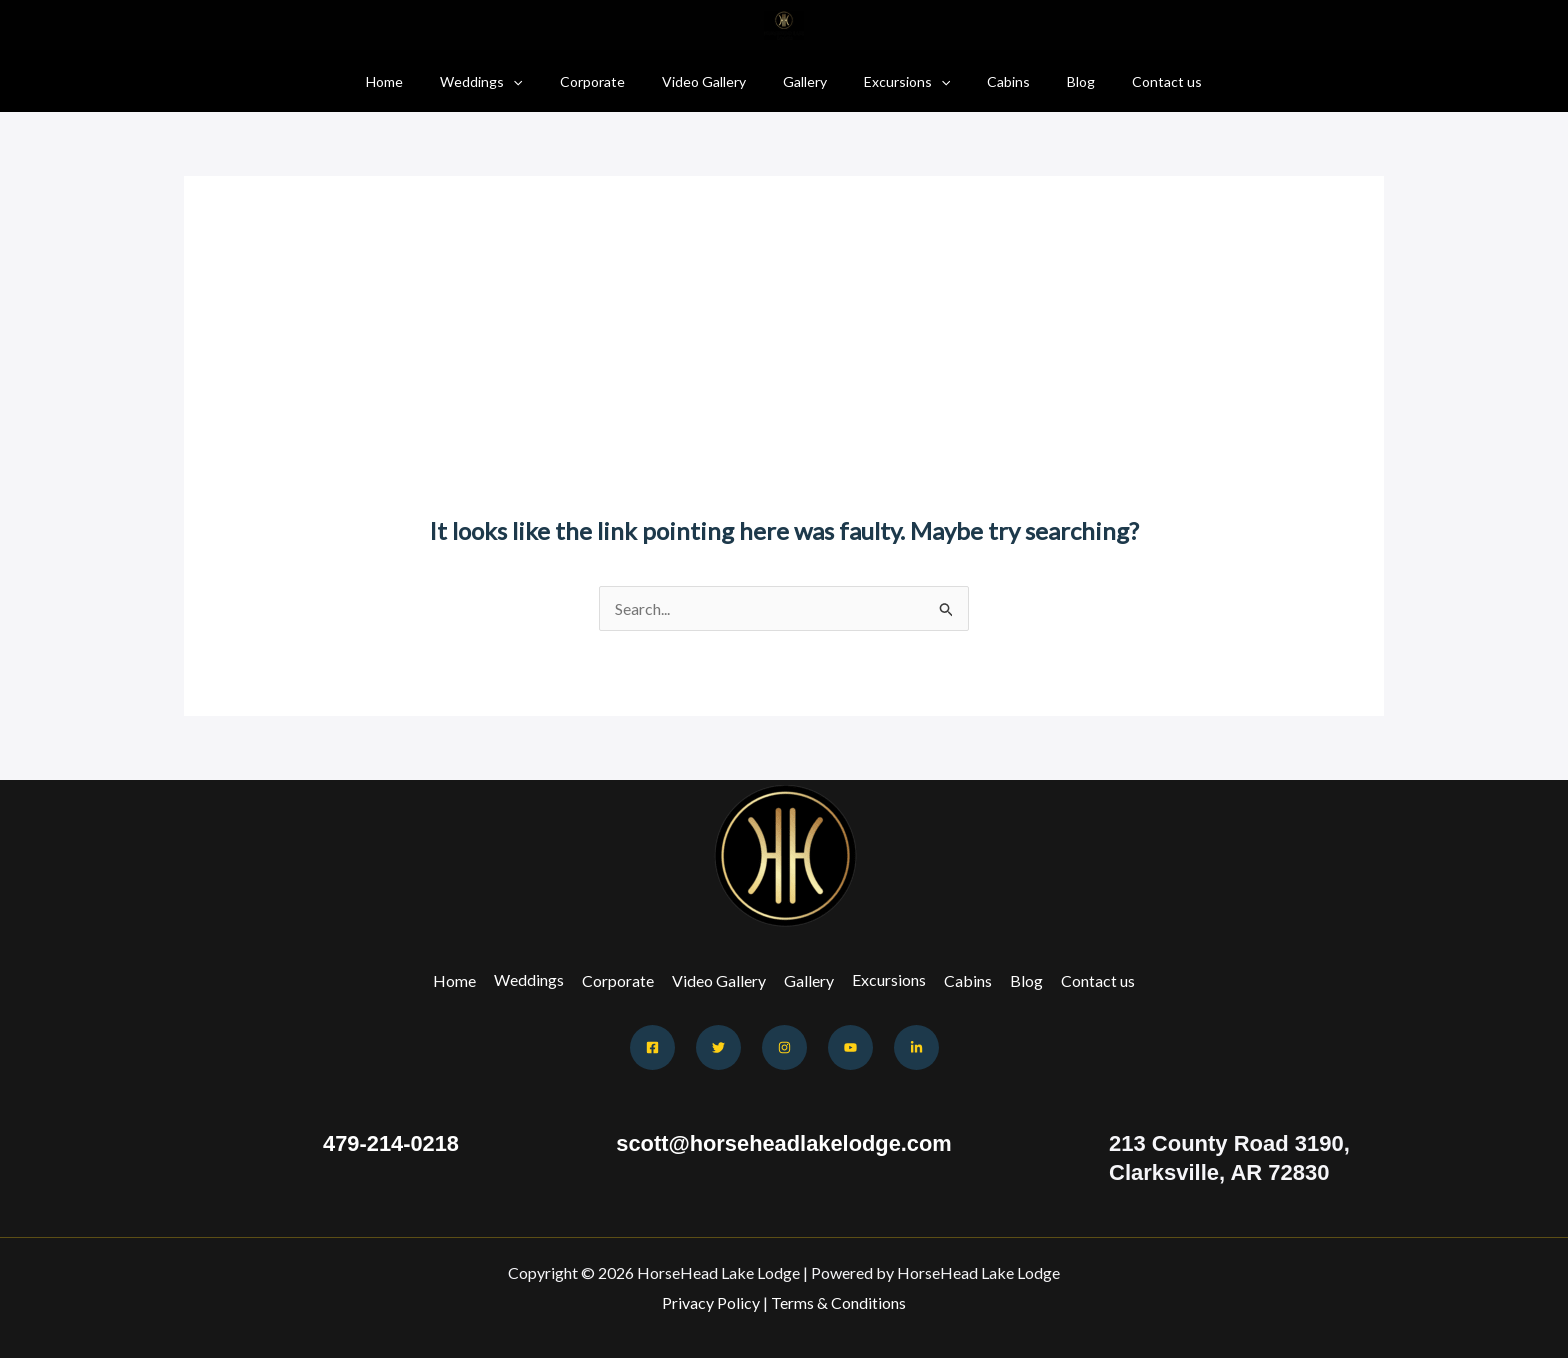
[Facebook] (652, 1047)
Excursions (898, 81)
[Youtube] (850, 1047)
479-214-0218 (390, 1143)
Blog (1054, 81)
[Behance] (916, 1047)
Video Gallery (713, 81)
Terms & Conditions (838, 1302)
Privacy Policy (711, 1302)
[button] (540, 81)
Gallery (805, 81)
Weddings (508, 81)
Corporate (610, 81)
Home (420, 81)
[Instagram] (784, 1047)
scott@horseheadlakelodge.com (784, 1143)
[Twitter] (718, 1047)
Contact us (1131, 81)
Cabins (990, 81)
